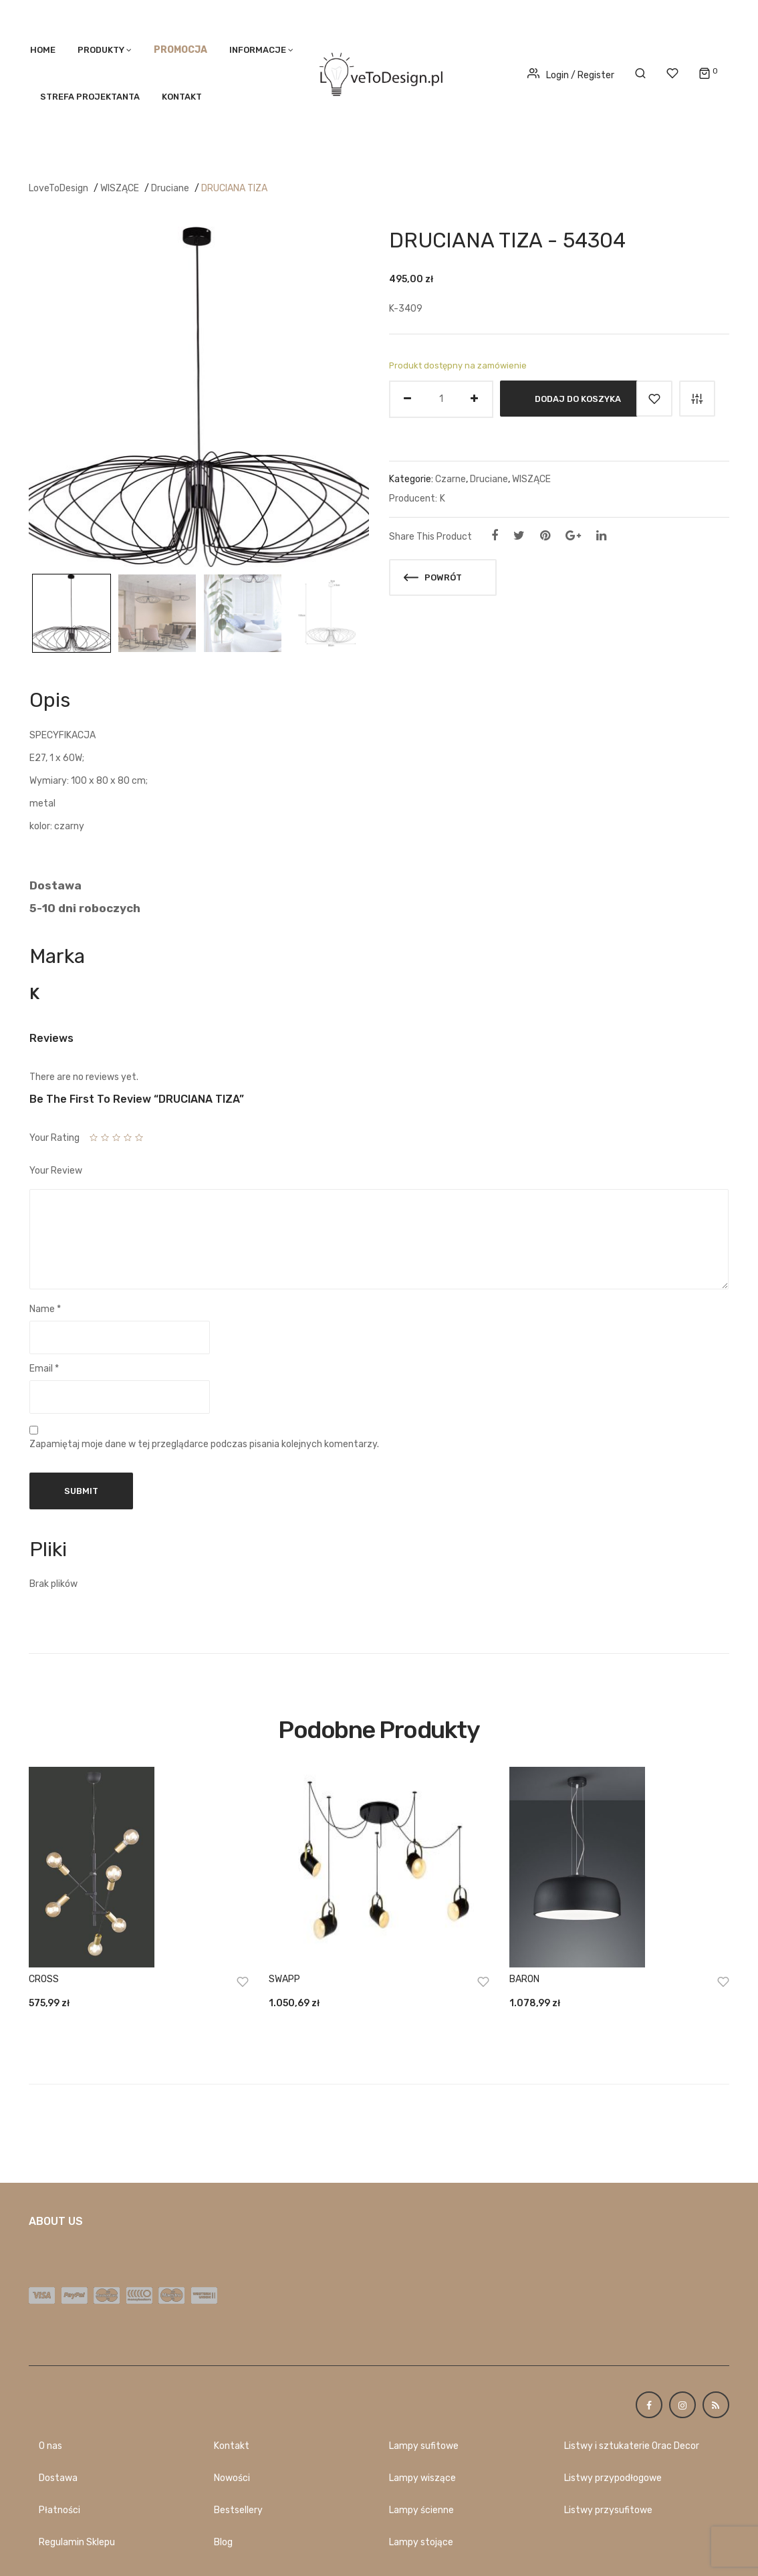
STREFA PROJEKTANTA (90, 97)
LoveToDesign (58, 188)
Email (44, 1368)
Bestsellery (238, 2510)
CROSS (44, 1979)
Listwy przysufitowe (608, 2510)
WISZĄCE (119, 188)
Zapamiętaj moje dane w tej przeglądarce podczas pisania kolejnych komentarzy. (204, 1444)
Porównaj (697, 399)
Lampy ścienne (421, 2510)
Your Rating (54, 1138)
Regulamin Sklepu (77, 2542)
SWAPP (284, 1979)
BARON (524, 1979)
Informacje (257, 50)
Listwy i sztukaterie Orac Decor (631, 2446)
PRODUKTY (101, 50)
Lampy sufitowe (424, 2446)
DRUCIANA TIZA (234, 188)
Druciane (170, 188)
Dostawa (58, 2478)
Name (45, 1309)
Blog (223, 2542)
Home (42, 50)
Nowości (232, 2478)
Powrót (433, 577)
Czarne (450, 479)
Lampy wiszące (422, 2478)
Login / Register (570, 75)
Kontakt (182, 97)
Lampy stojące (421, 2542)
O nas (50, 2446)
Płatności (59, 2510)
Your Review (55, 1170)
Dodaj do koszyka (578, 398)
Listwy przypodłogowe (613, 2478)
